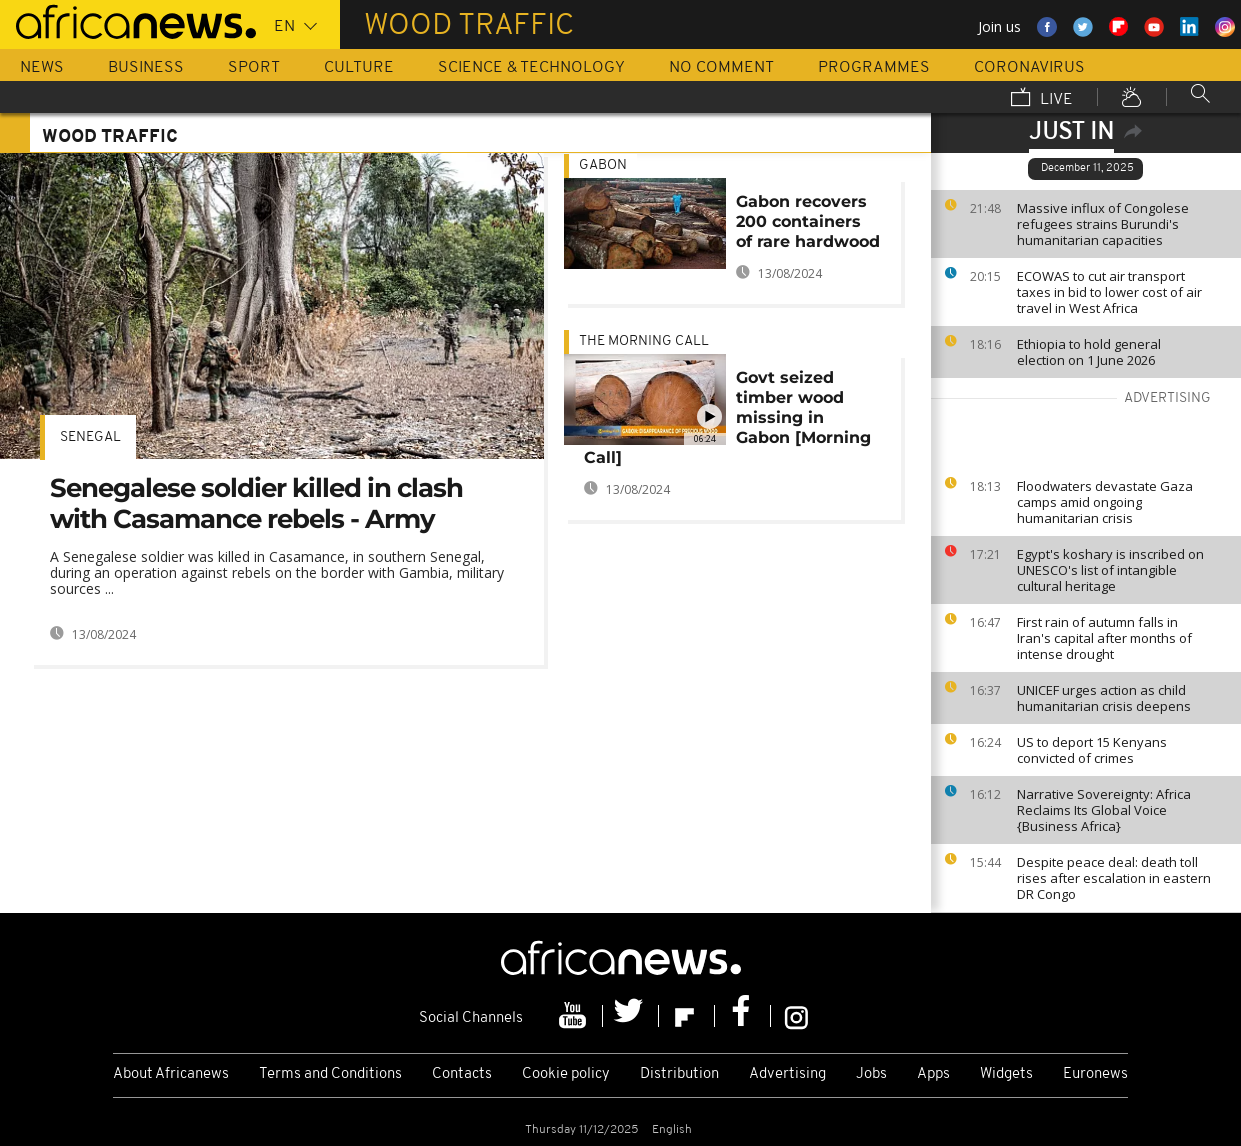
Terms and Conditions (330, 1074)
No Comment (721, 68)
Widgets (1006, 1074)
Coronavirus (1029, 68)
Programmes (874, 68)
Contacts (462, 1074)
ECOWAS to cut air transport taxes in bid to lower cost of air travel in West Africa (1109, 292)
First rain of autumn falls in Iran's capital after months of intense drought (1104, 638)
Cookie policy (566, 1074)
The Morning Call (644, 341)
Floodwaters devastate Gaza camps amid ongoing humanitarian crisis (1105, 502)
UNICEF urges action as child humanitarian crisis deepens (1104, 698)
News (42, 68)
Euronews (1095, 1074)
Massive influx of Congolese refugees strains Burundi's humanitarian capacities (1103, 224)
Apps (933, 1074)
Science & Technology (531, 68)
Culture (359, 68)
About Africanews (171, 1074)
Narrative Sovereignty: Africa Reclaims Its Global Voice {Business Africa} (1104, 810)
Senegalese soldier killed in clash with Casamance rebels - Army (256, 503)
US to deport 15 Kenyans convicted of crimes (1092, 750)
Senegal (90, 437)
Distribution (679, 1074)
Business (146, 68)
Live (1042, 99)
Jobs (871, 1074)
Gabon (603, 165)
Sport (254, 68)
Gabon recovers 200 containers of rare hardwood (808, 221)
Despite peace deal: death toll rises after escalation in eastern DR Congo (1114, 878)
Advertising (787, 1074)
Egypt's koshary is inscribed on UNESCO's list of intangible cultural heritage (1110, 570)
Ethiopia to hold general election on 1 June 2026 (1089, 352)
